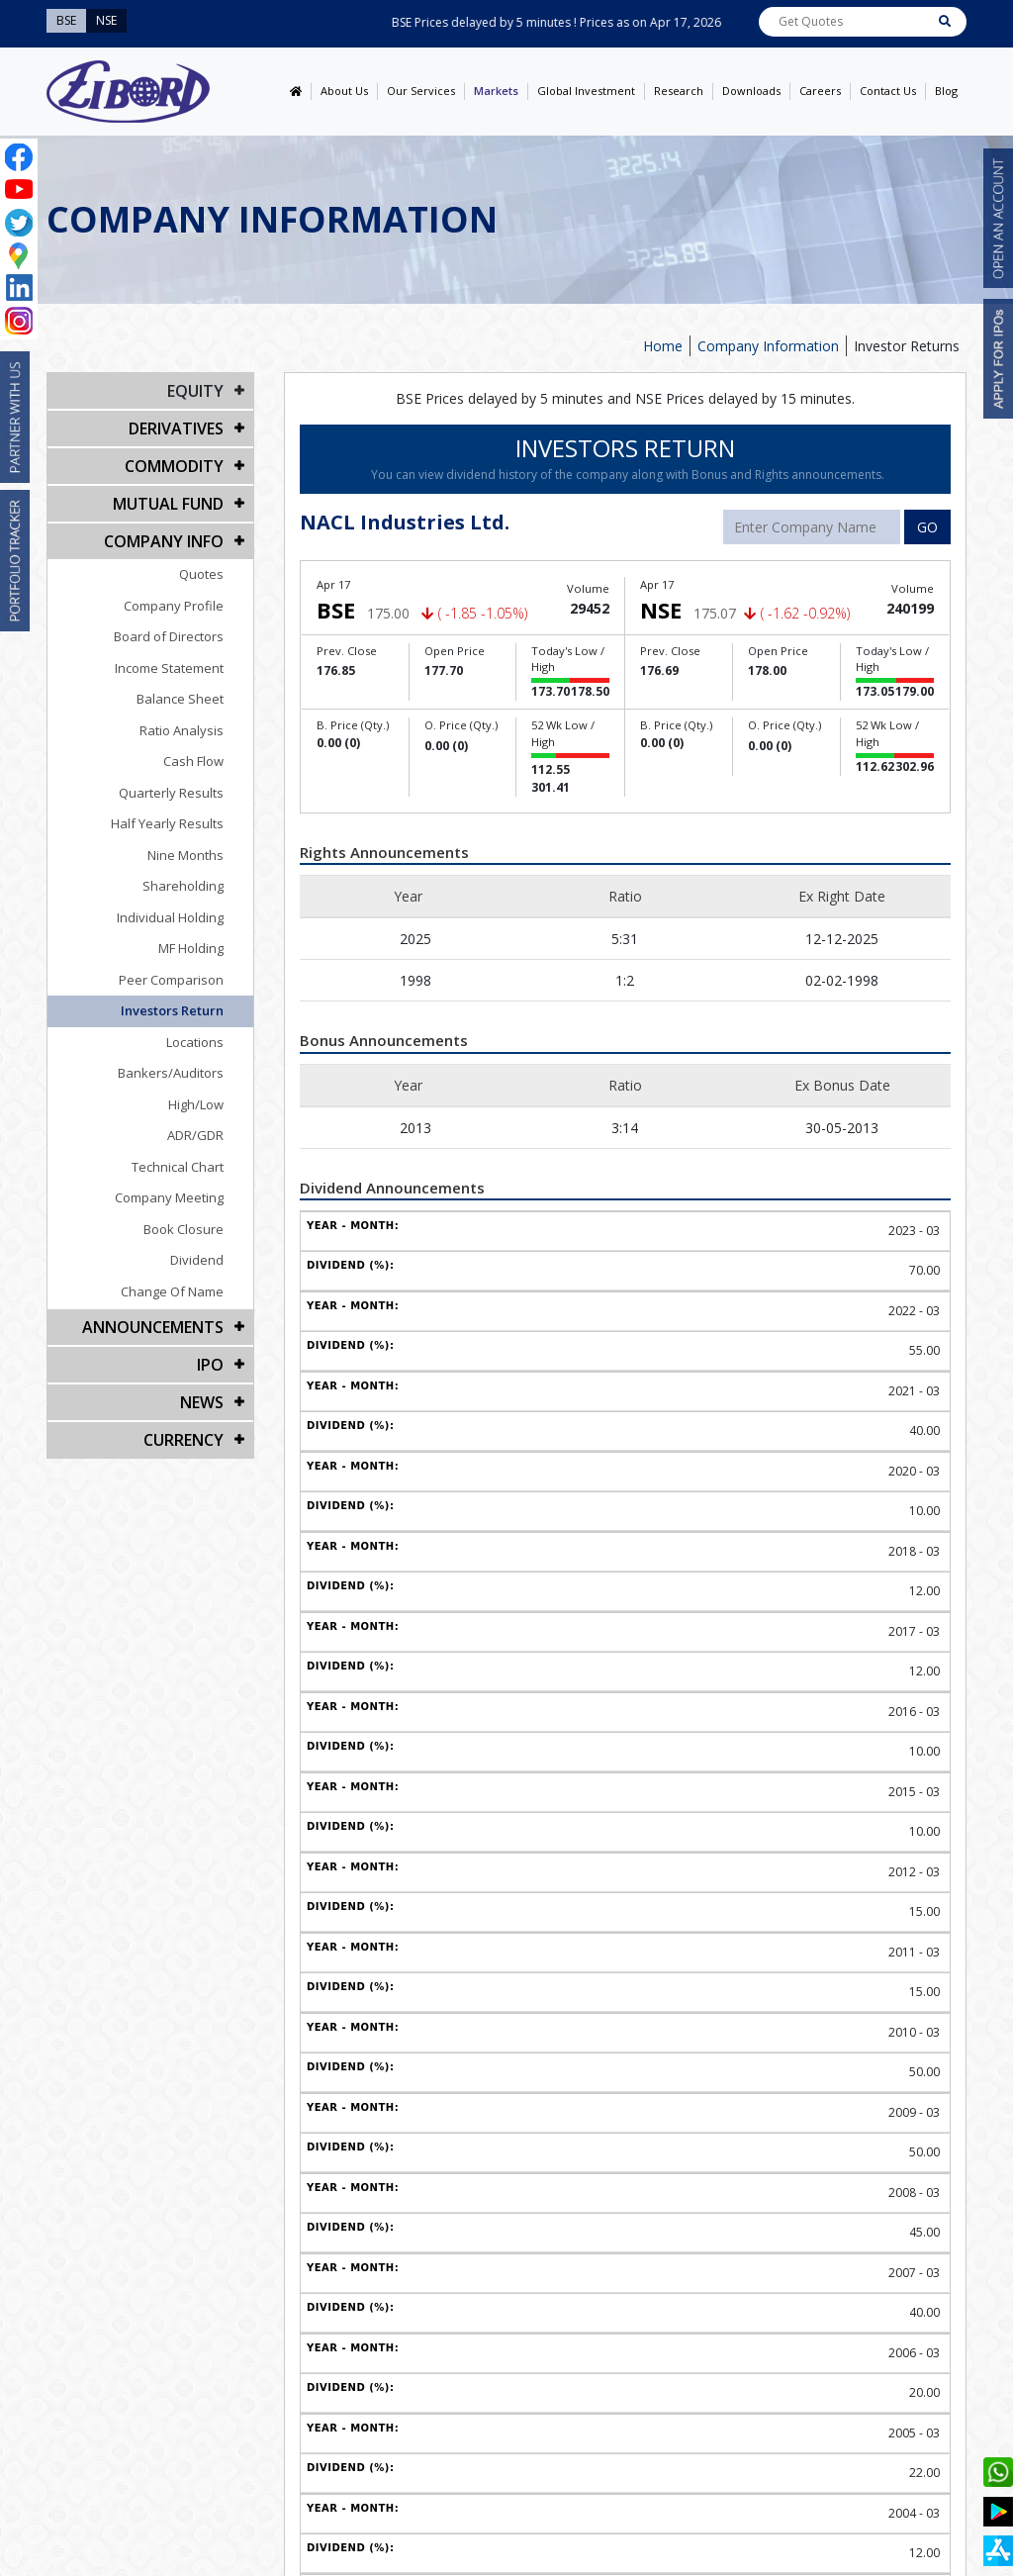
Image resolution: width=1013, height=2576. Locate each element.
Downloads (751, 90)
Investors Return (172, 1010)
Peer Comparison (171, 980)
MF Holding (191, 948)
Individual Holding (170, 917)
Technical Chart (178, 1167)
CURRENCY (183, 1440)
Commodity (174, 466)
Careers (820, 90)
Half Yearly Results (167, 823)
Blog (946, 90)
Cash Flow (193, 761)
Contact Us (888, 90)
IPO (210, 1365)
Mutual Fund (168, 504)
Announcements (153, 1327)
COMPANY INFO (164, 541)
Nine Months (185, 855)
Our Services (421, 90)
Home (663, 345)
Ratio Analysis (181, 730)
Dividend (197, 1260)
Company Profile (174, 606)
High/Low (196, 1104)
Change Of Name (172, 1291)
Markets (496, 90)
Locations (195, 1042)
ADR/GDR (195, 1135)
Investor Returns (907, 345)
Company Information (768, 345)
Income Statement (169, 668)
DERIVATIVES (176, 428)
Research (678, 90)
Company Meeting (169, 1197)
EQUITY (195, 391)
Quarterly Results (171, 793)
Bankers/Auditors (171, 1073)
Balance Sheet (180, 699)
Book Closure (183, 1229)
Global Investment (586, 90)
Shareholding (183, 886)
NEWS (202, 1402)
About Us (344, 90)
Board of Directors (169, 636)
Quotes (201, 574)
